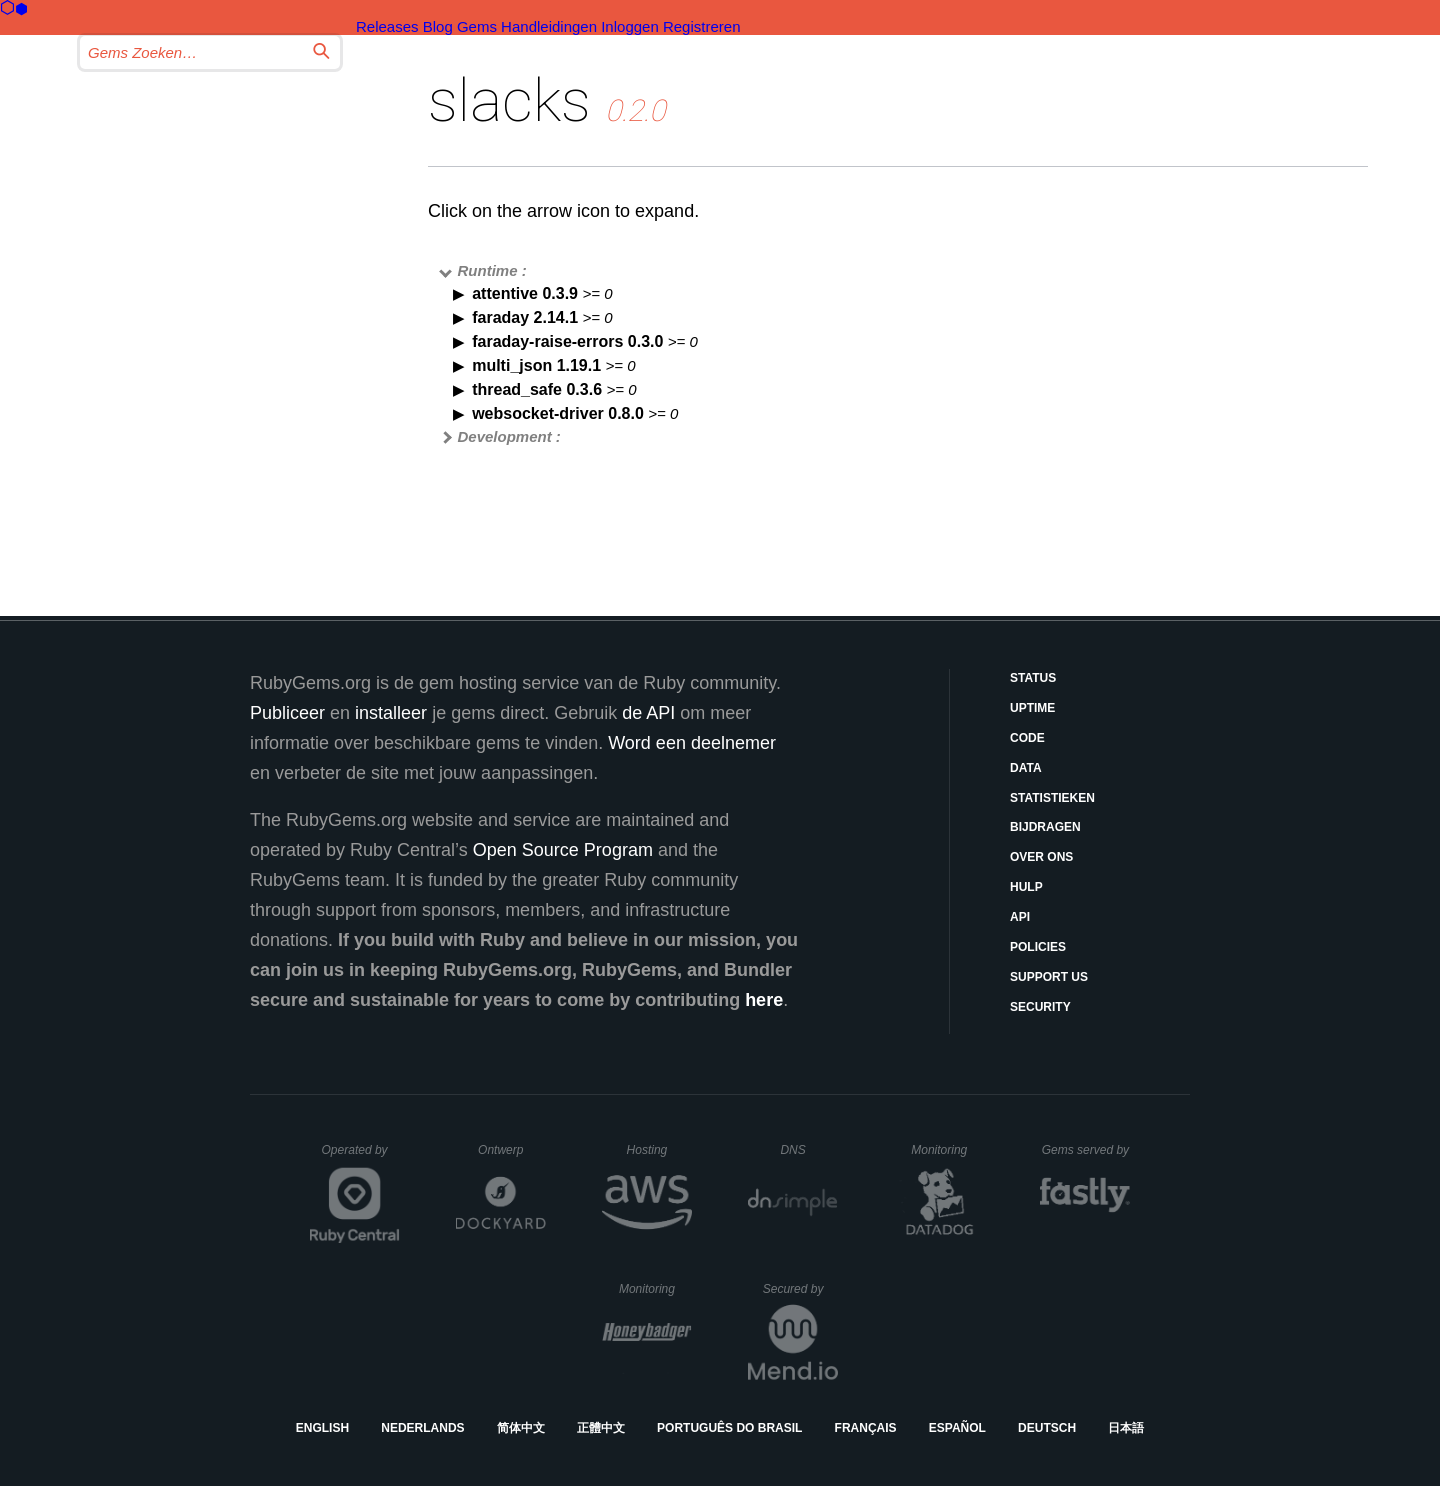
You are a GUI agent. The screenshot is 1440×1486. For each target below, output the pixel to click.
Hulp (1026, 887)
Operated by (361, 1157)
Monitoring (947, 1150)
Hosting (659, 1150)
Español (957, 1428)
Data (1026, 768)
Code (1027, 738)
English (322, 1428)
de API (648, 713)
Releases (387, 26)
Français (866, 1428)
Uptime (1032, 708)
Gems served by (1086, 1150)
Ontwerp (512, 1150)
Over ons (1041, 857)
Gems (477, 26)
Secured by (800, 1289)
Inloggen (630, 26)
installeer (391, 713)
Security (1040, 1007)
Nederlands (422, 1428)
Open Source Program (563, 850)
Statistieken (1052, 798)
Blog (438, 26)
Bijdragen (1045, 827)
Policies (1038, 947)
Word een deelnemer (692, 743)
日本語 (1126, 1428)
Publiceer (287, 713)
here (764, 1000)
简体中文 (521, 1428)
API (1020, 917)
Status (1033, 678)
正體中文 (601, 1428)
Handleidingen (549, 26)
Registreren (702, 26)
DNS (809, 1150)
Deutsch (1047, 1428)
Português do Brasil (729, 1428)
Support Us (1049, 977)
